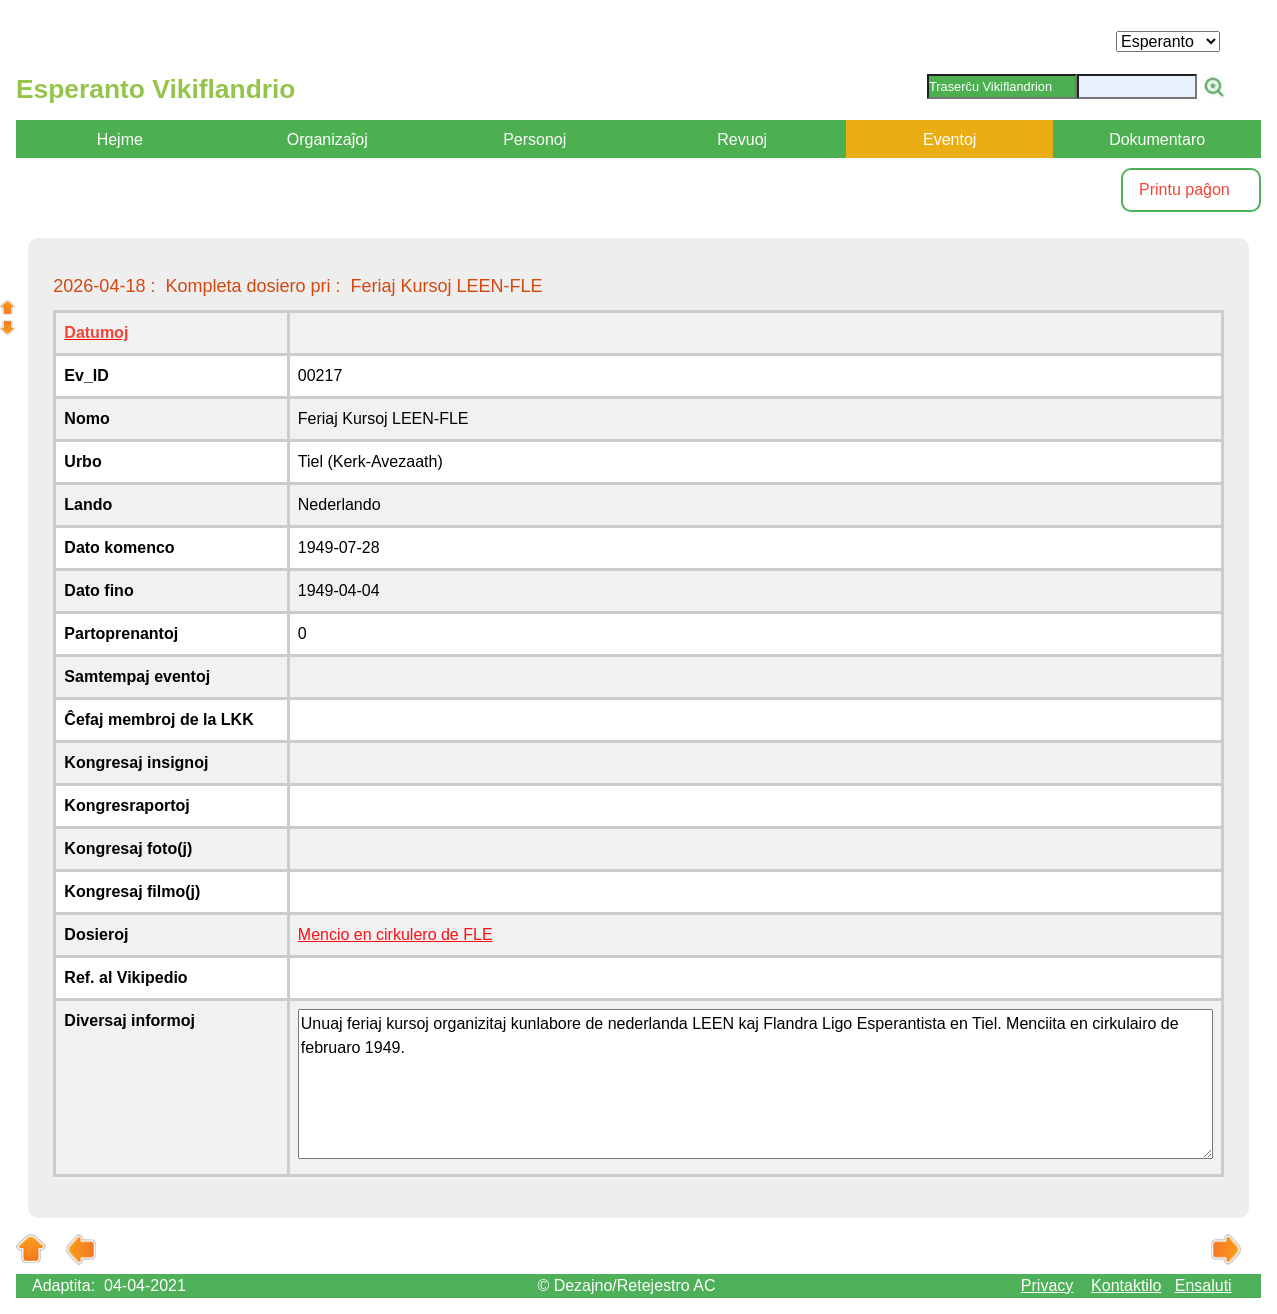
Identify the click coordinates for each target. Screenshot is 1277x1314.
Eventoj (949, 139)
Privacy (1047, 1285)
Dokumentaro (1157, 139)
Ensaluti (1203, 1285)
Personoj (534, 139)
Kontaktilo (1126, 1285)
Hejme (120, 139)
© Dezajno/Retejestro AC (626, 1285)
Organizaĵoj (327, 139)
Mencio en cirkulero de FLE (395, 934)
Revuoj (742, 139)
